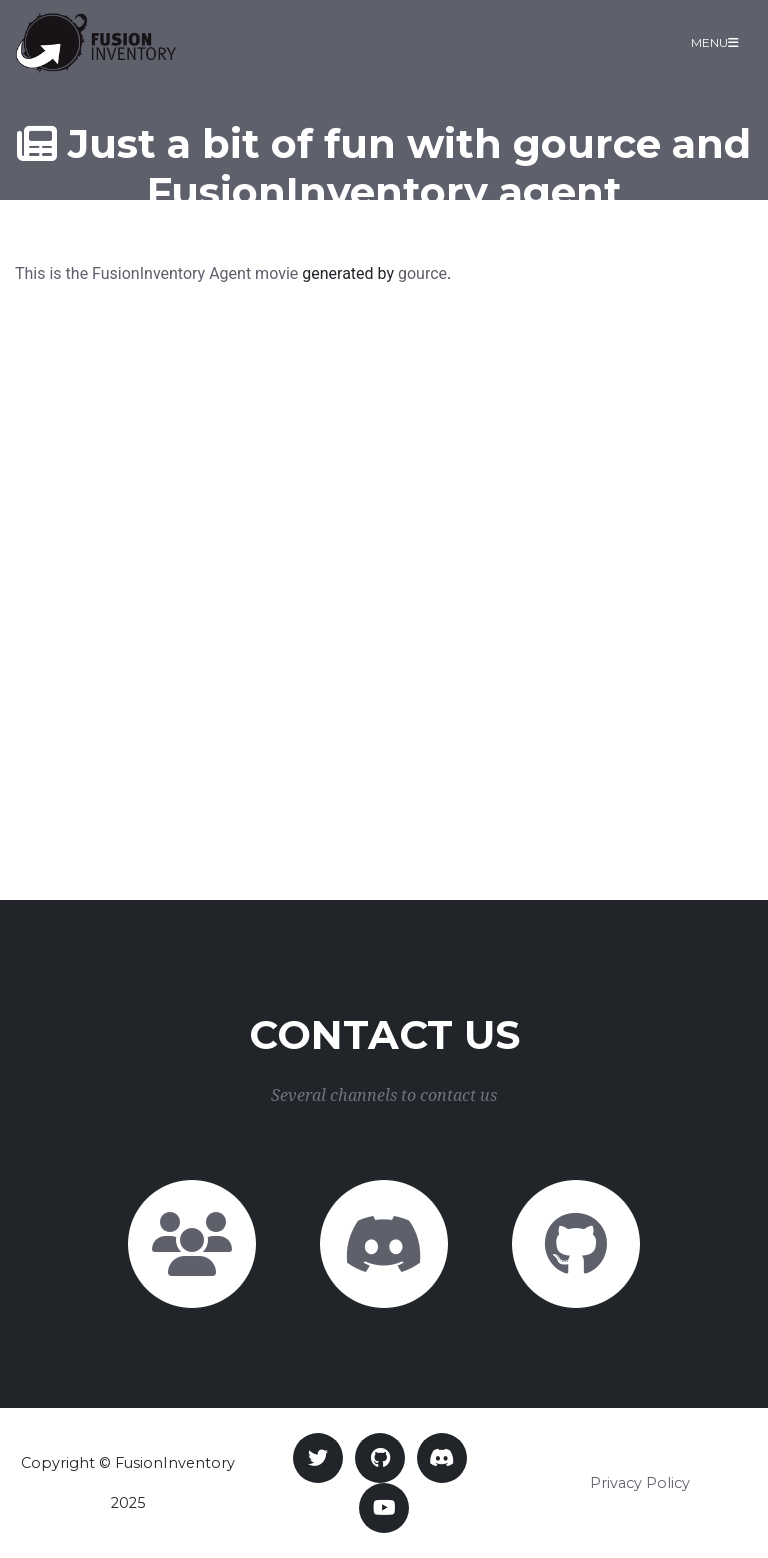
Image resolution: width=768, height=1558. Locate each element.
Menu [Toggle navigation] (715, 42)
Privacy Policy (640, 1483)
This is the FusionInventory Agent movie (156, 273)
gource (422, 273)
